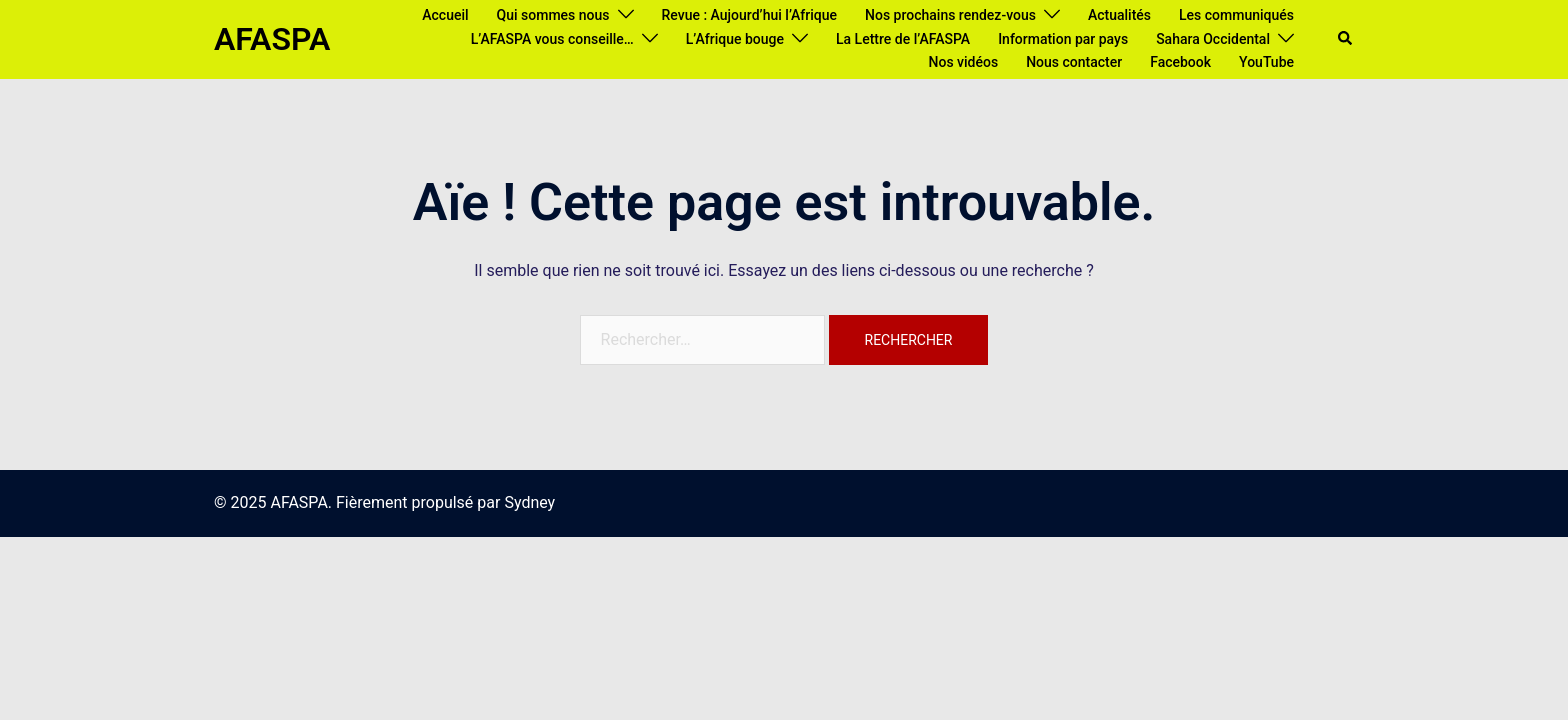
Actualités (1119, 15)
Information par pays (1063, 39)
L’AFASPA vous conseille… (552, 39)
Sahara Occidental (1213, 39)
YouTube (1266, 62)
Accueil (445, 15)
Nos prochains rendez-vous (950, 15)
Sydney (529, 502)
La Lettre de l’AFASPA (903, 39)
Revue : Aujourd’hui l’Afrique (750, 15)
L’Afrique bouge (735, 39)
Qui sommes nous (553, 15)
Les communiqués (1236, 15)
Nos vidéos (964, 62)
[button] (1346, 39)
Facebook (1180, 62)
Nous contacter (1074, 62)
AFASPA (272, 39)
